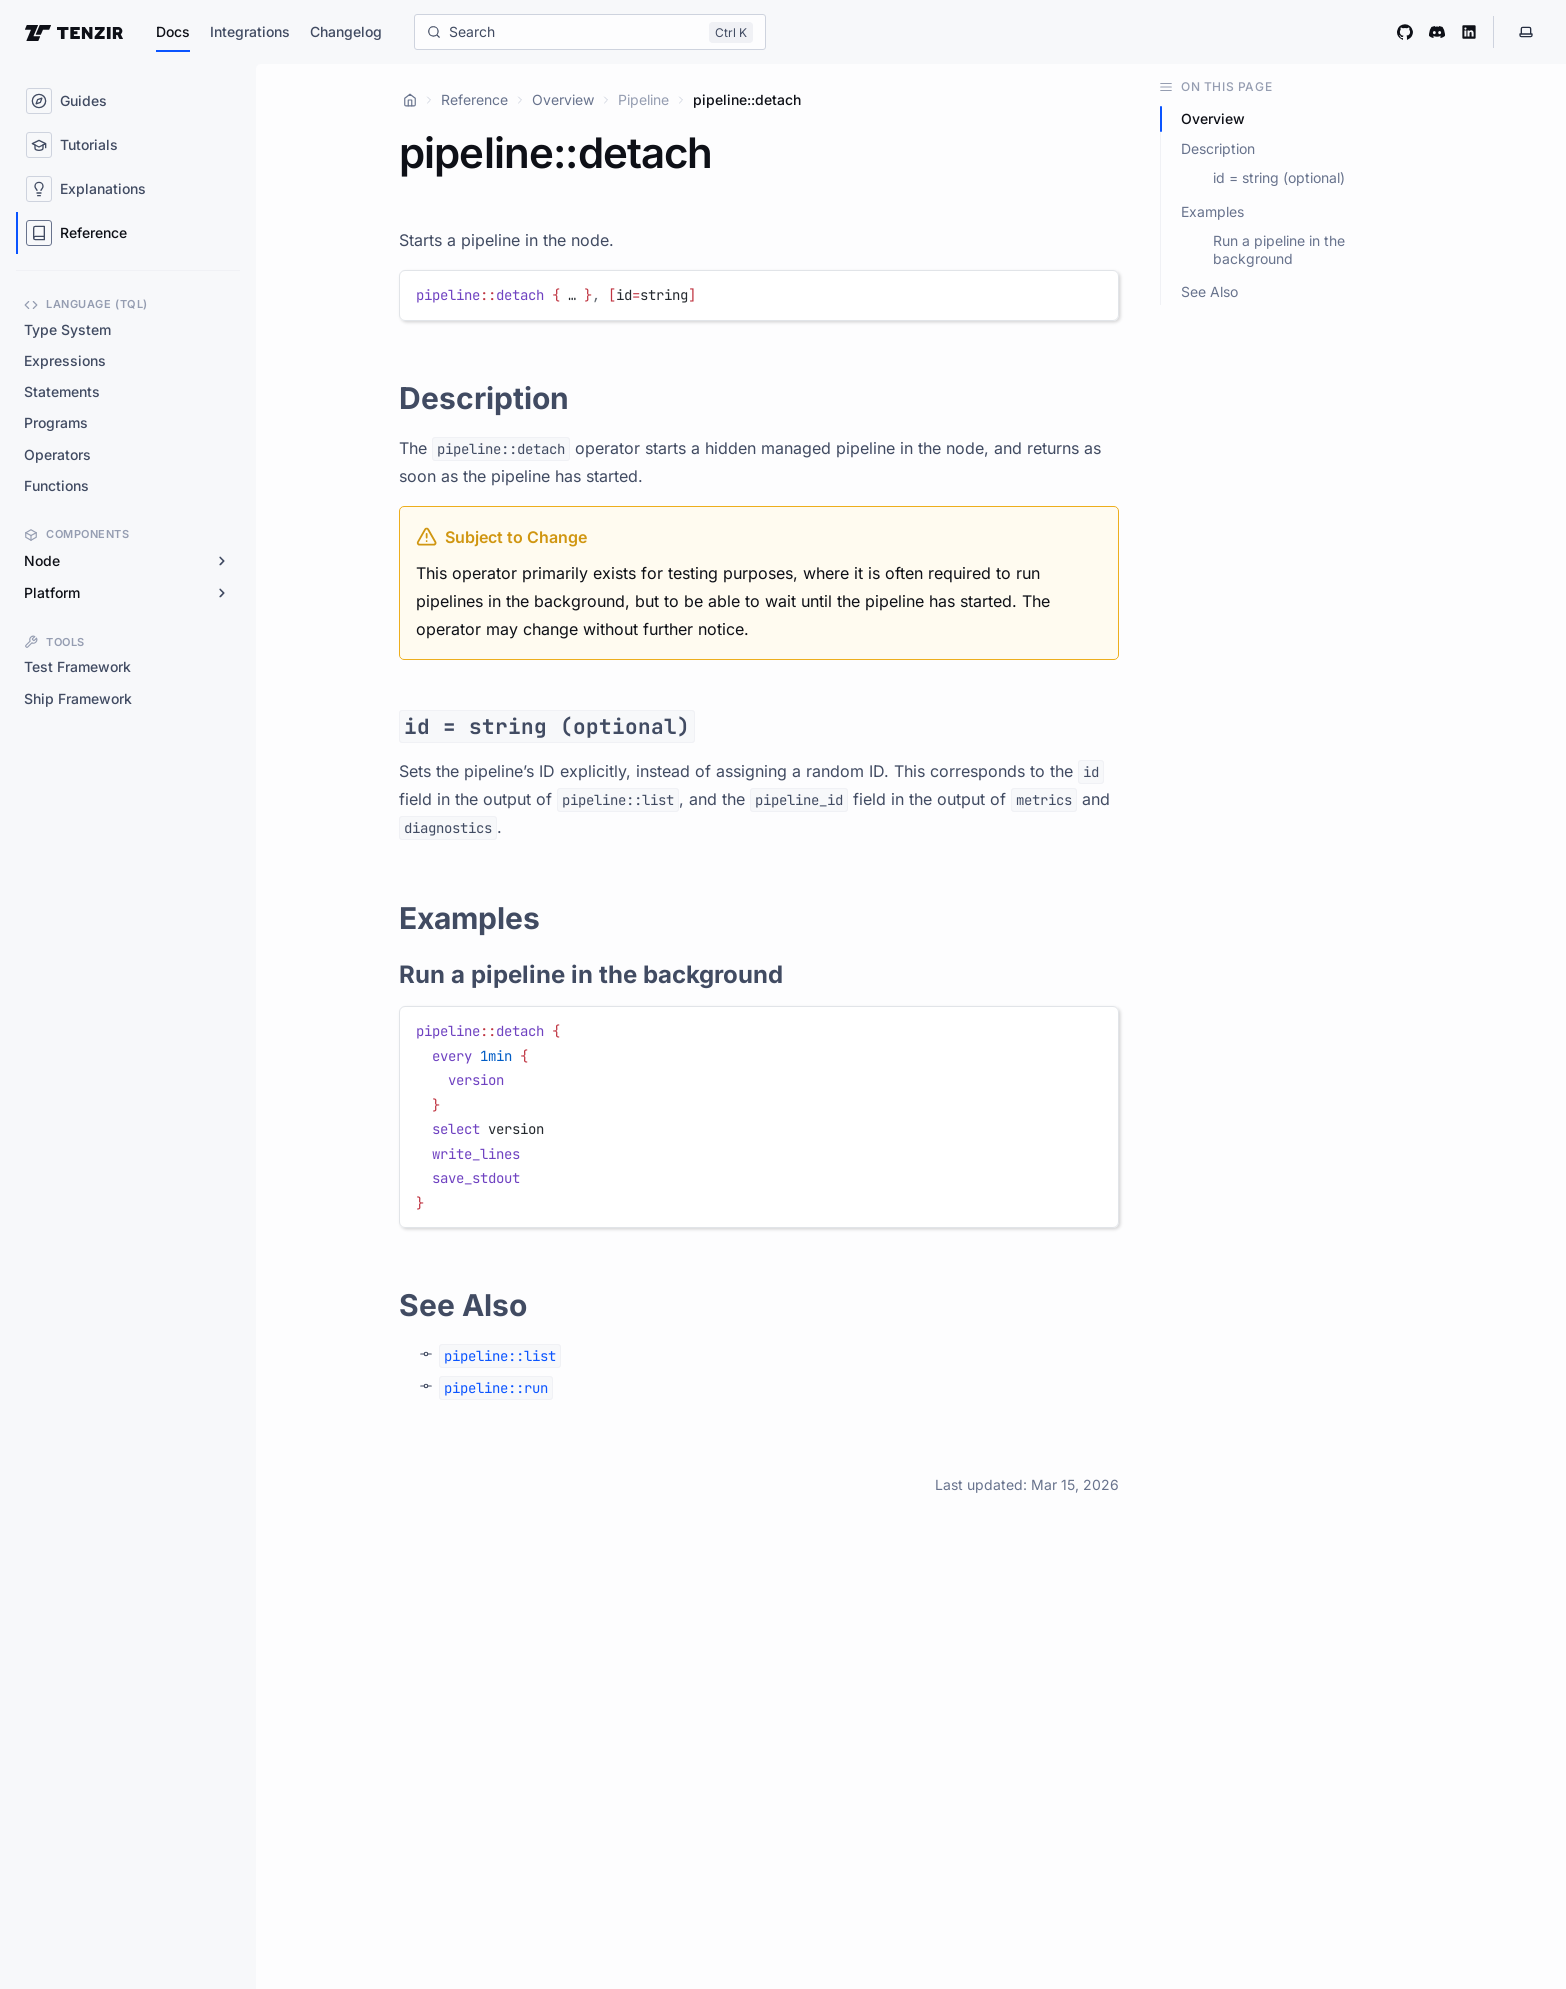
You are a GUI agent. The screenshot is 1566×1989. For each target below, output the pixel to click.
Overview (563, 99)
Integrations (250, 31)
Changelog (346, 31)
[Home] (410, 100)
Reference (474, 99)
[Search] (590, 32)
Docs (173, 31)
